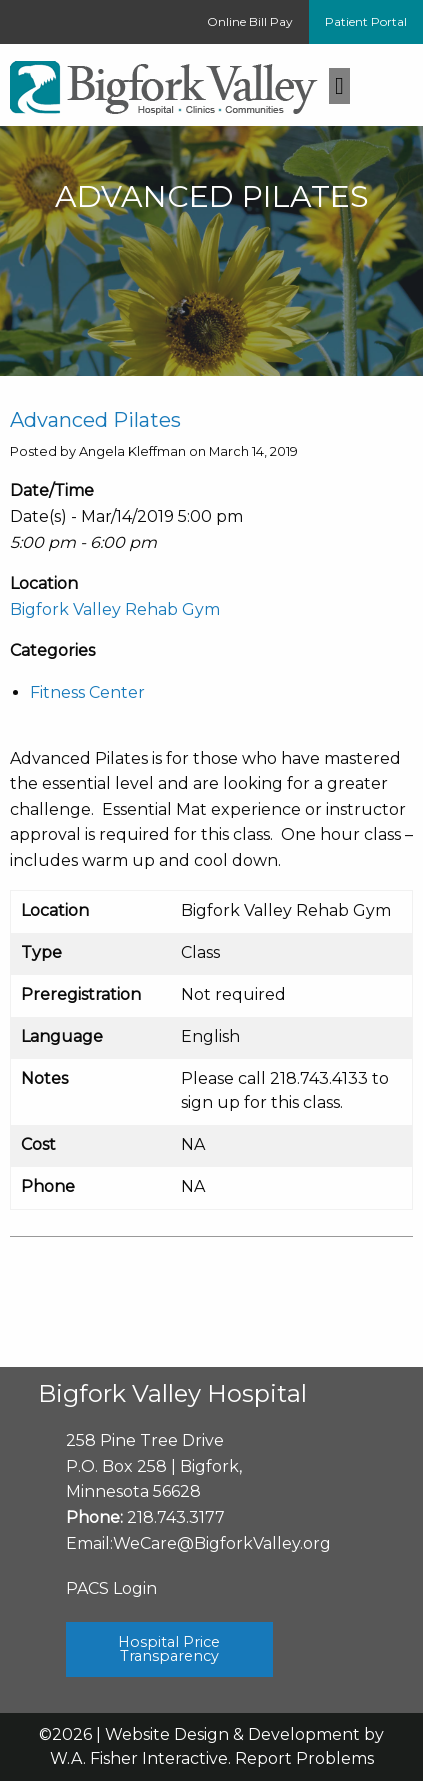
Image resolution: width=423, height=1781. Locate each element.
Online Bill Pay (250, 21)
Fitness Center (87, 692)
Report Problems (304, 1758)
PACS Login (111, 1588)
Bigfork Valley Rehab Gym (115, 609)
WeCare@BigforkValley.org (222, 1543)
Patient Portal (366, 21)
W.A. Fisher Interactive (139, 1758)
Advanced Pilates (95, 420)
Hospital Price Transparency (169, 1649)
